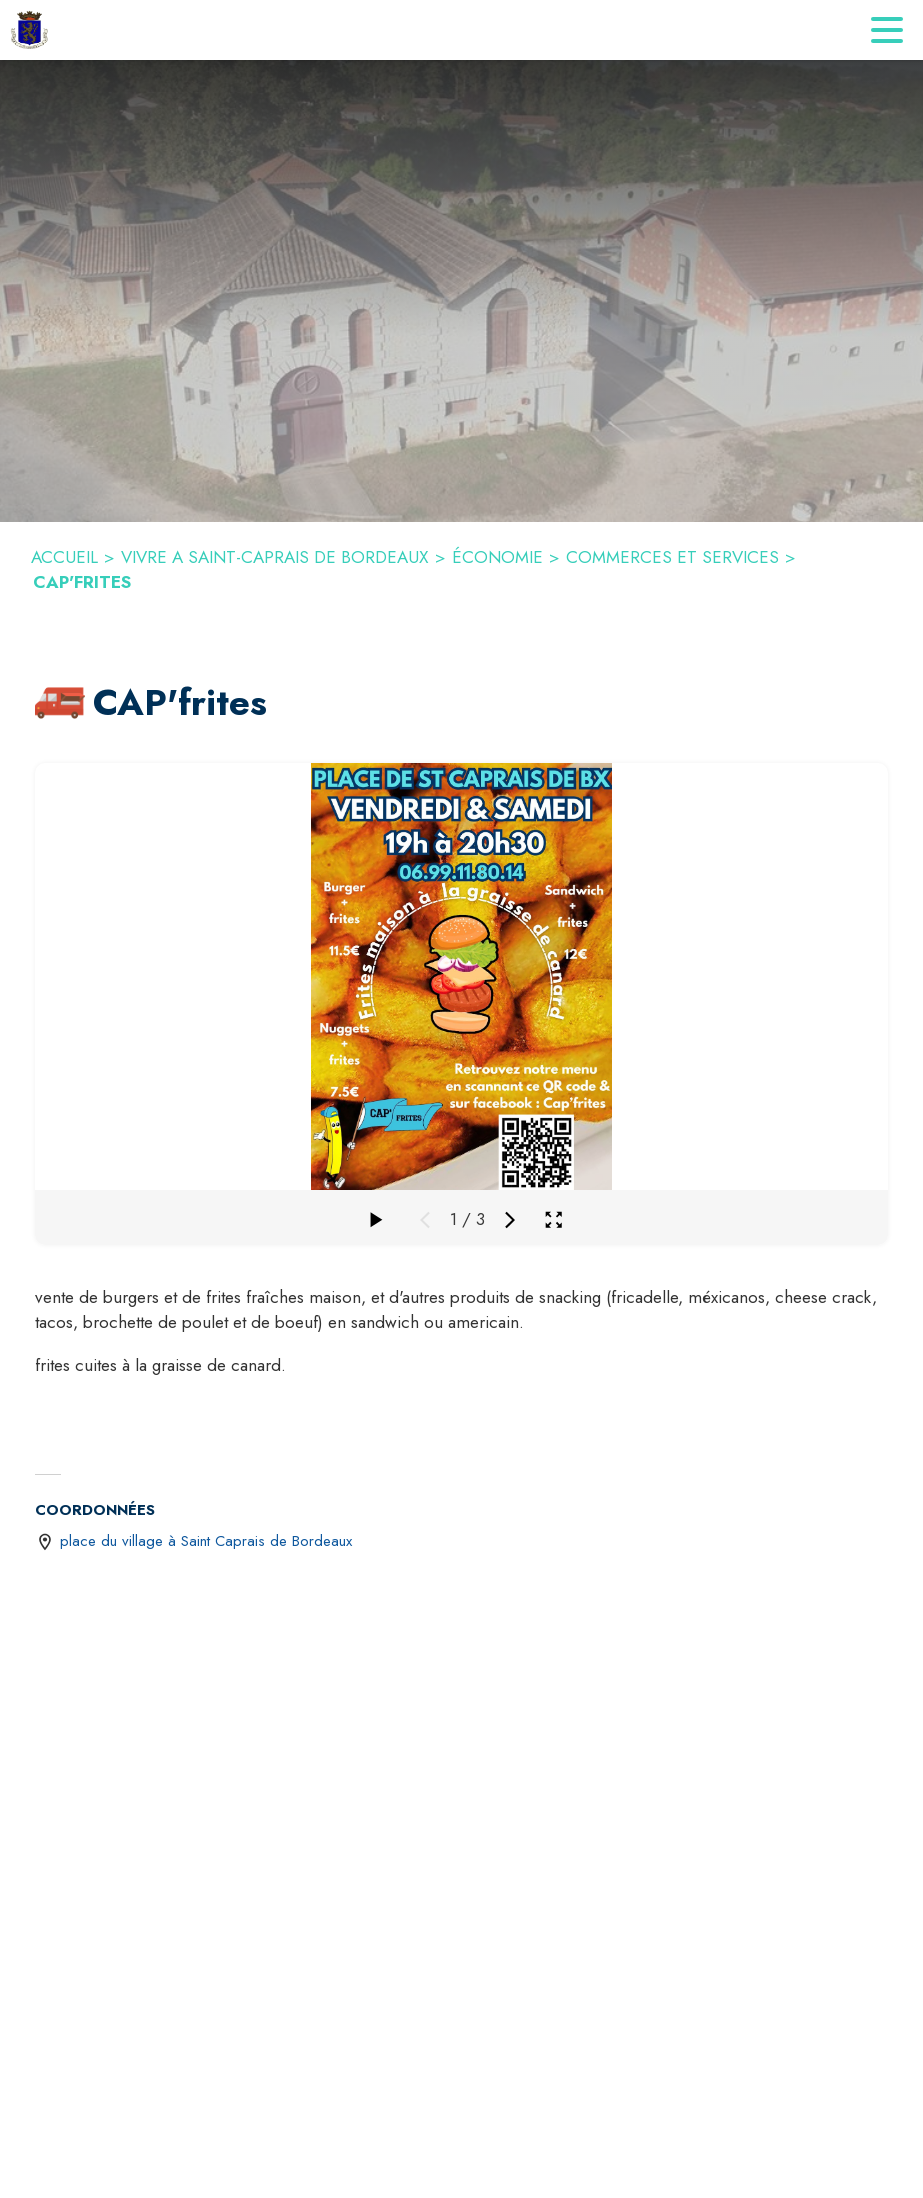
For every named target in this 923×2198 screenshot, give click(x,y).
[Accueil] (29, 30)
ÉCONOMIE (497, 557)
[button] (60, 703)
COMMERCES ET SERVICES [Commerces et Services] (672, 557)
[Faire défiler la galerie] (375, 1220)
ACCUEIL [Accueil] (64, 557)
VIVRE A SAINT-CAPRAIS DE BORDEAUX (275, 557)
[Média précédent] (425, 1220)
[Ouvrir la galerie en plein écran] (553, 1219)
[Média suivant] (510, 1220)
